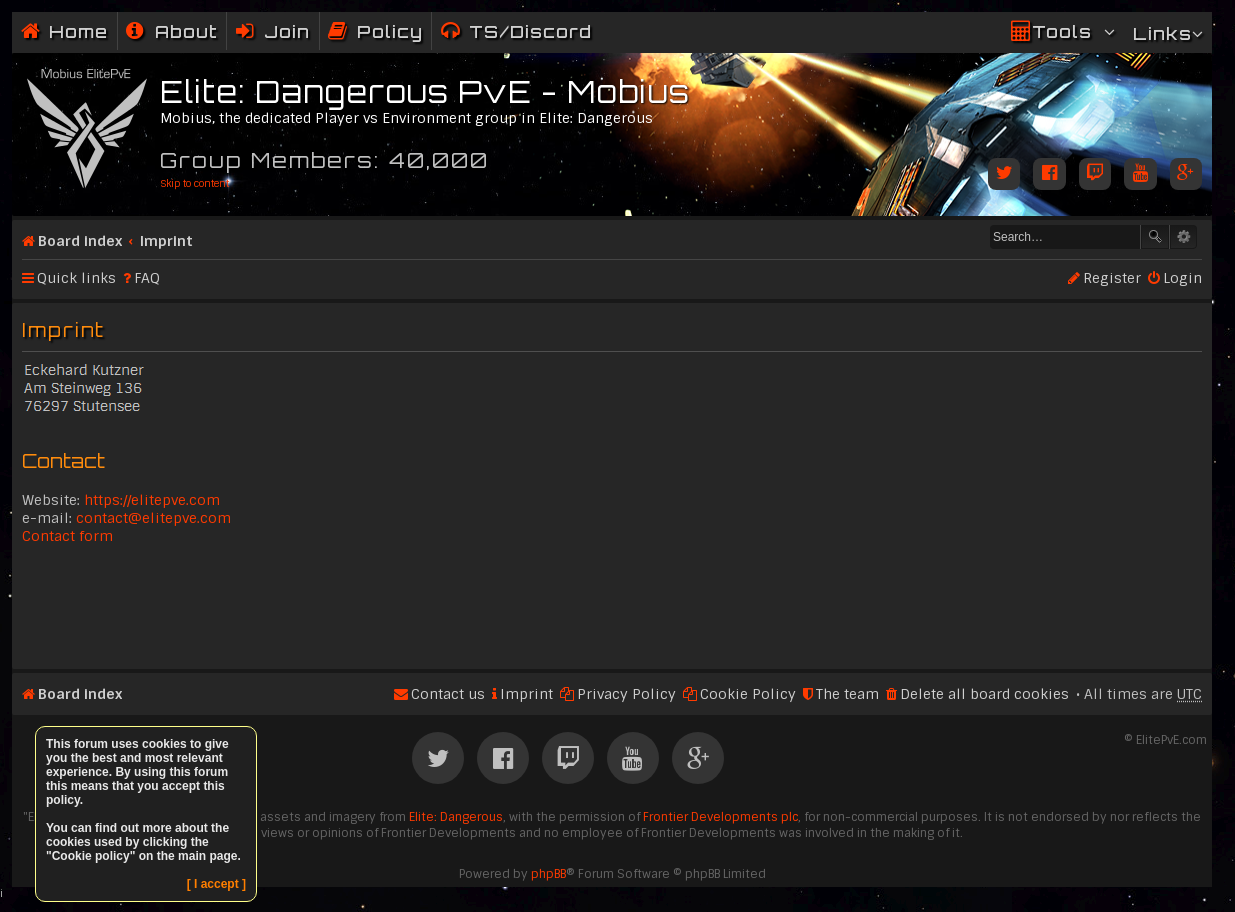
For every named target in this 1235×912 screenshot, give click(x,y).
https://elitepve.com (152, 500)
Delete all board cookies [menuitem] (984, 694)
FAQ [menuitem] (147, 278)
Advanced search (1183, 237)
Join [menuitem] (287, 31)
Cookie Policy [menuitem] (748, 694)
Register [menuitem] (1112, 278)
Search (1155, 237)
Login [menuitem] (1182, 278)
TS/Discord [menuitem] (530, 31)
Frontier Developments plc (720, 817)
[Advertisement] (612, 605)
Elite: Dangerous (456, 817)
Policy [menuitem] (390, 31)
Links (1162, 33)
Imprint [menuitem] (526, 694)
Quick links (76, 278)
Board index (80, 241)
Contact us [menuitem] (448, 694)
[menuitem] (172, 31)
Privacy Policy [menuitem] (626, 694)
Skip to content (194, 183)
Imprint (166, 241)
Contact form (67, 536)
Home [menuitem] (78, 31)
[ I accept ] (216, 884)
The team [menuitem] (847, 694)
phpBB (548, 874)
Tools (1062, 31)
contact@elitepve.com (153, 518)
